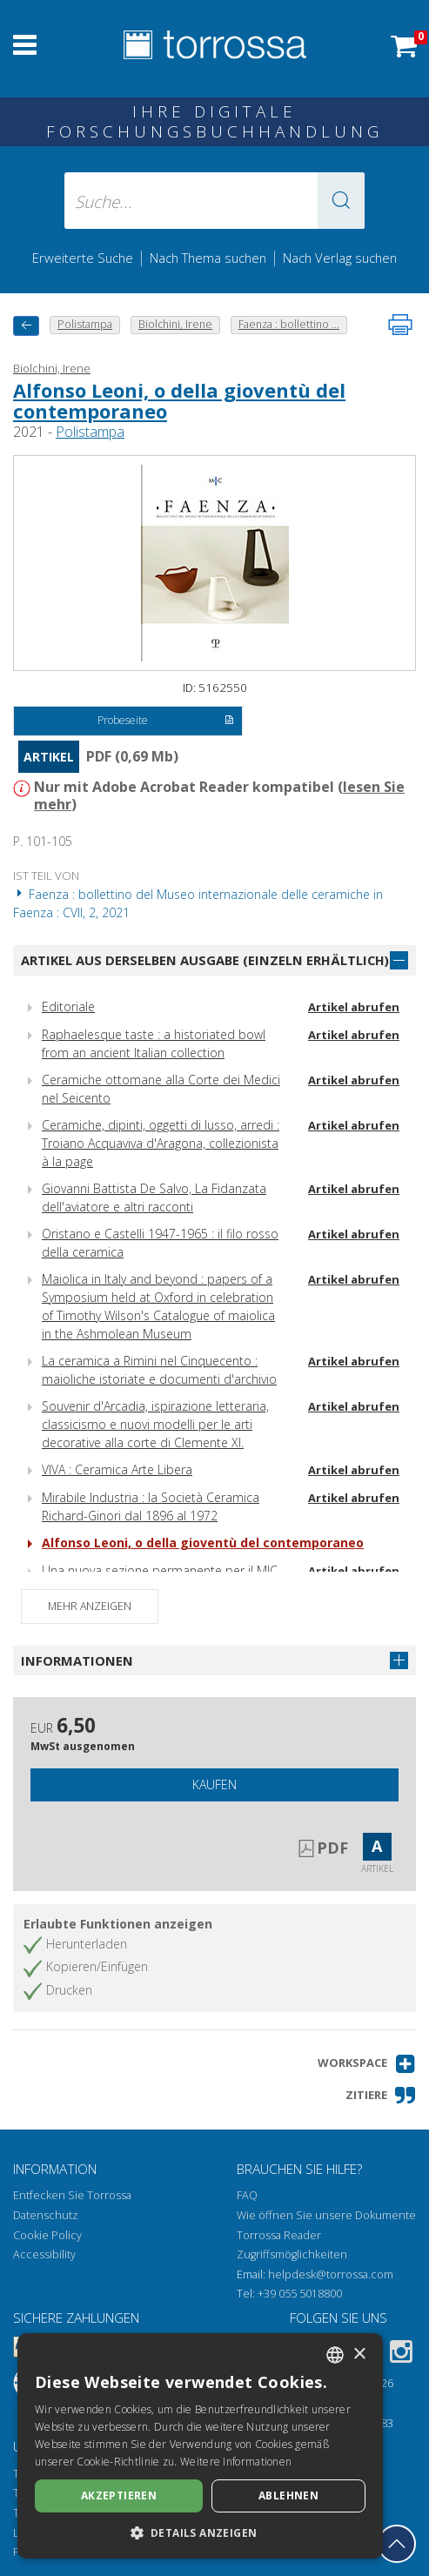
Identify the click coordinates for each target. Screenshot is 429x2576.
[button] (341, 200)
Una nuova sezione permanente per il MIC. (161, 1570)
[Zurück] (26, 326)
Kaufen (214, 1784)
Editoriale (68, 1006)
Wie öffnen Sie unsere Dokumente (326, 2215)
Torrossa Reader (279, 2235)
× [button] (358, 2354)
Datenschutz (45, 2215)
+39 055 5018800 (300, 2293)
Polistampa (90, 431)
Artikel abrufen (353, 1007)
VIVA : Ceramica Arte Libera (117, 1469)
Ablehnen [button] (288, 2495)
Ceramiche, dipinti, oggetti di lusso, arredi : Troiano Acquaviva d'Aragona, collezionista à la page (160, 1143)
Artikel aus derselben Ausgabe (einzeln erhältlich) (205, 960)
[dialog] (200, 2446)
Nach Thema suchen (208, 257)
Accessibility (44, 2254)
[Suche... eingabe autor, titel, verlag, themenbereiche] (214, 200)
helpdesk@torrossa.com (330, 2274)
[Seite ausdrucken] (400, 325)
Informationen (77, 1660)
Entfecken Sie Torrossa (72, 2195)
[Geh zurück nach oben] (397, 2544)
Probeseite (165, 721)
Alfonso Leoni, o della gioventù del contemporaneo (179, 400)
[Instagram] (401, 2354)
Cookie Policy (47, 2235)
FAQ (247, 2195)
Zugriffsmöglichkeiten (292, 2254)
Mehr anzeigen (89, 1606)
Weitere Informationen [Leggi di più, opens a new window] (236, 2461)
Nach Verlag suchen (340, 257)
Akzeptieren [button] (119, 2495)
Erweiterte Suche (82, 257)
